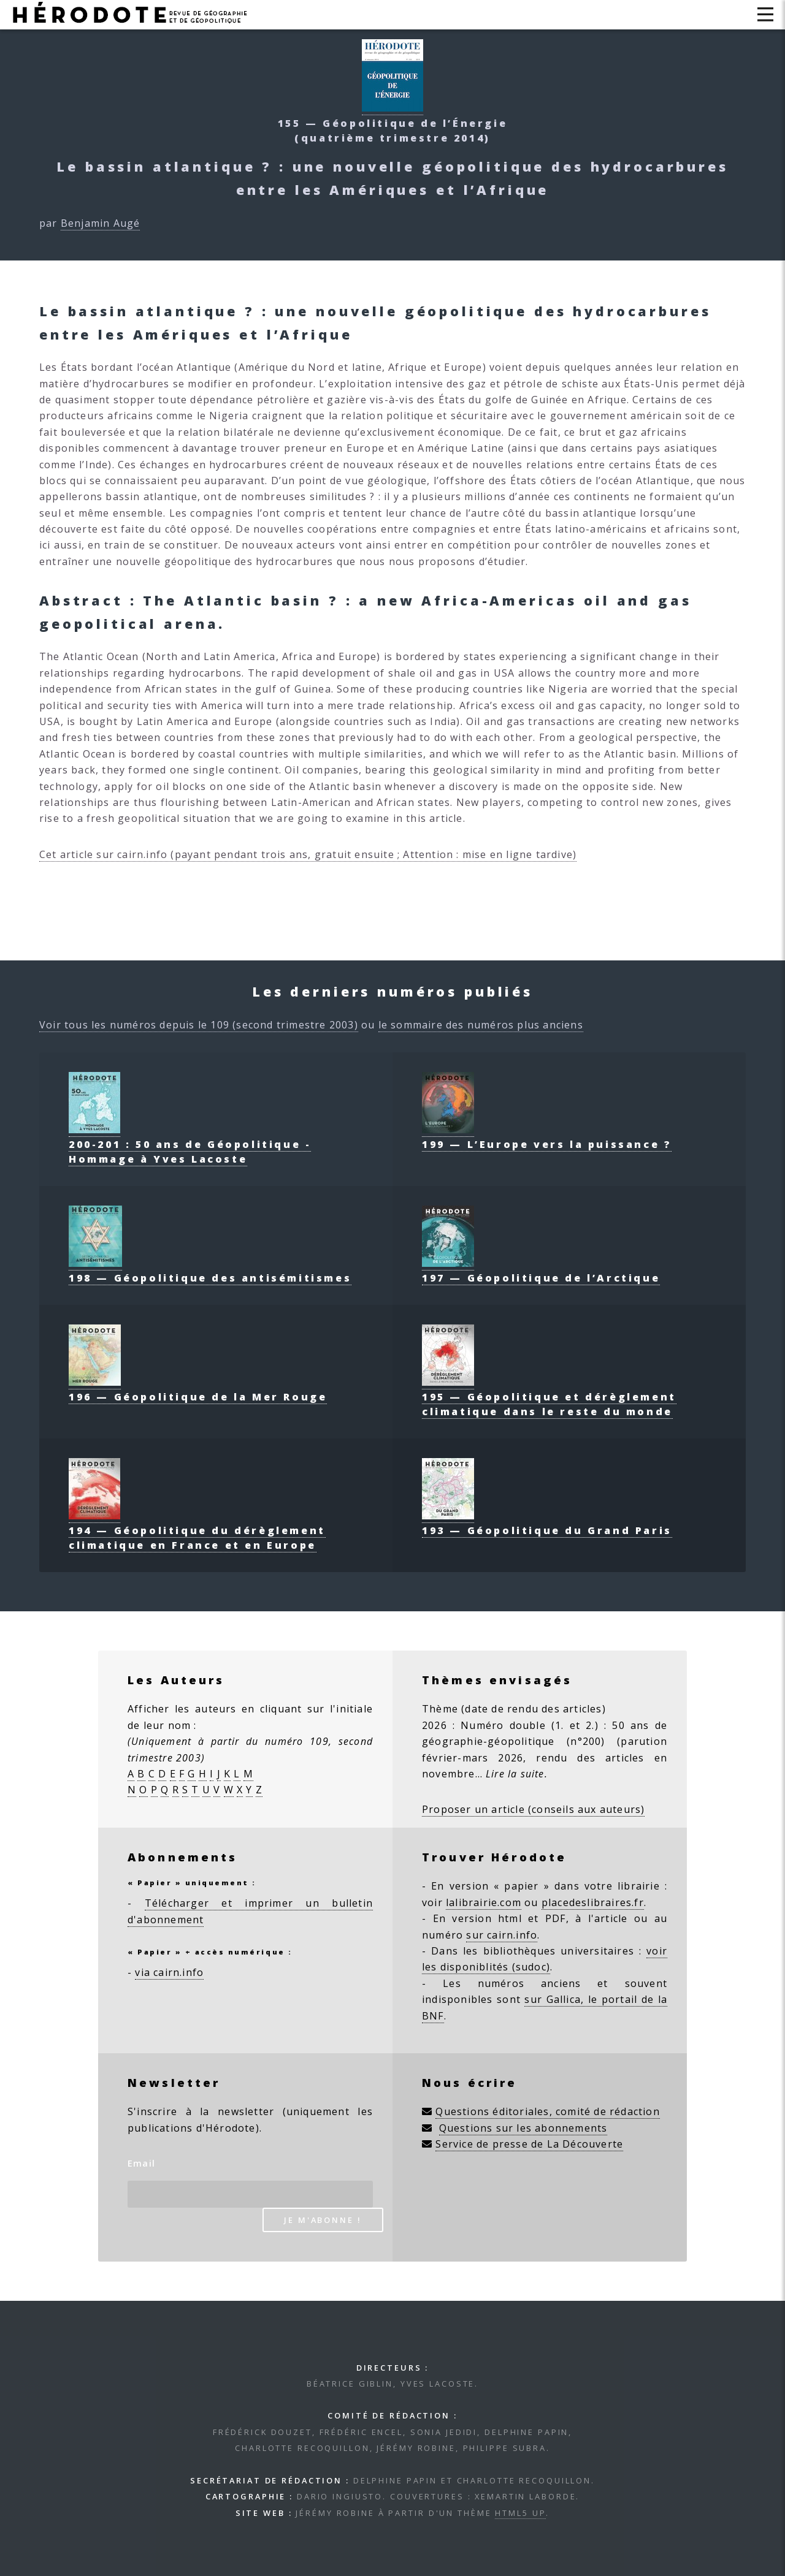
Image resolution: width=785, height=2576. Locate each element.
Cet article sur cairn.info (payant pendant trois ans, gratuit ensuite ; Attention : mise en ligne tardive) (307, 854)
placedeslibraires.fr (593, 1902)
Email (141, 2163)
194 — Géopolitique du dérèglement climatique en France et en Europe (197, 1530)
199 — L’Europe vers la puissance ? (547, 1137)
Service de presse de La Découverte (529, 2144)
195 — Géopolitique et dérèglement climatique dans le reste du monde (549, 1396)
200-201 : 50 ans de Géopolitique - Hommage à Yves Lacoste (190, 1144)
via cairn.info (169, 1972)
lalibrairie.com (483, 1902)
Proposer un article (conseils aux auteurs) (533, 1809)
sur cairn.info (501, 1935)
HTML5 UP (520, 2512)
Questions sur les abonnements (523, 2128)
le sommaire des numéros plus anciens (480, 1025)
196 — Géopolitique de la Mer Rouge (198, 1389)
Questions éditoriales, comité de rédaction (547, 2111)
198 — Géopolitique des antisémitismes (210, 1270)
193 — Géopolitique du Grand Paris (547, 1523)
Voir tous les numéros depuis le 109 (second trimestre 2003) (198, 1025)
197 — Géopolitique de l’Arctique (541, 1270)
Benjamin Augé (100, 223)
